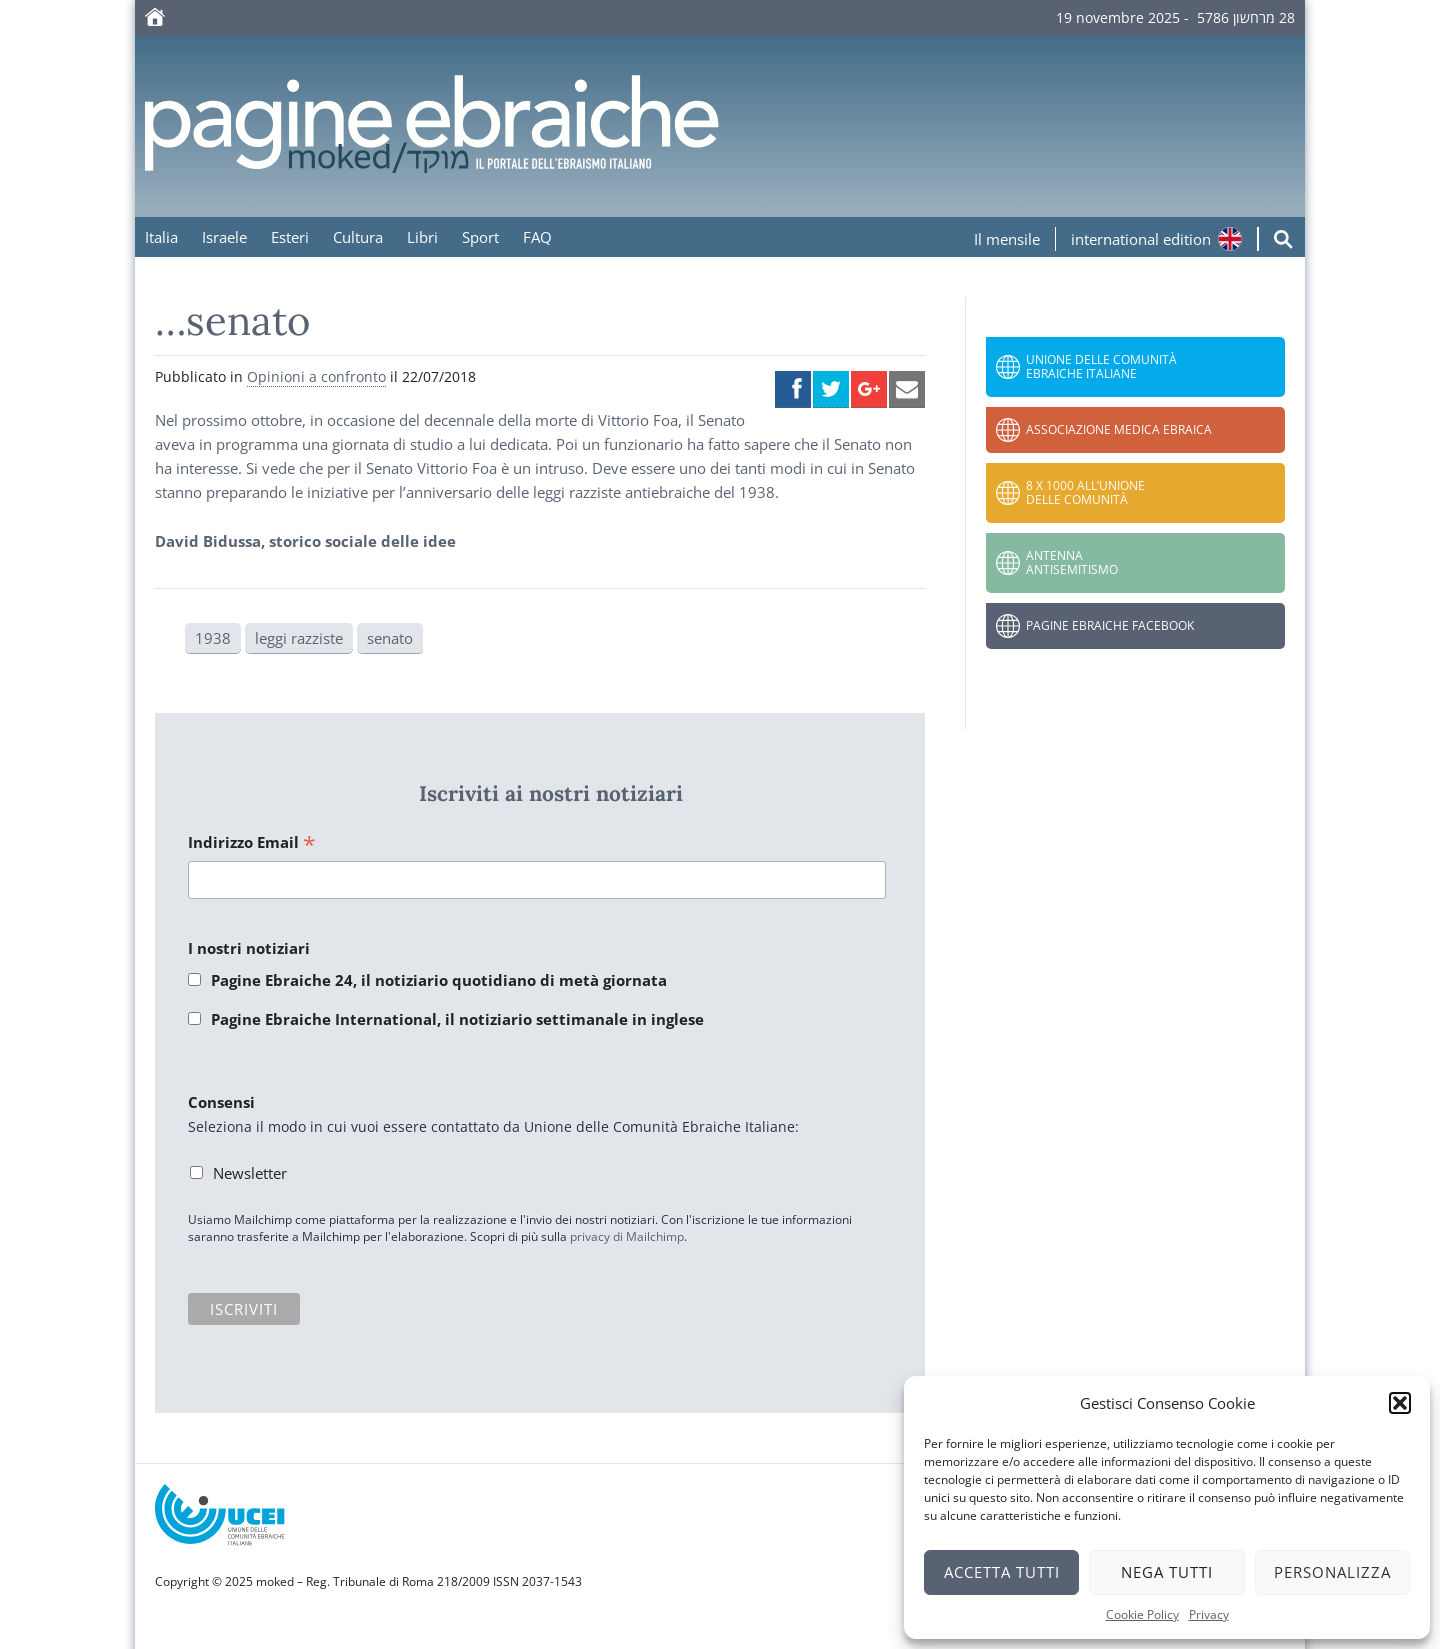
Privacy (1209, 1614)
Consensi (221, 1102)
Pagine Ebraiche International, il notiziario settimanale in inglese (457, 1019)
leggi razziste (299, 638)
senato (390, 638)
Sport (480, 237)
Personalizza (1332, 1572)
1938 (213, 638)
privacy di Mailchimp (627, 1236)
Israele (224, 237)
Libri (422, 237)
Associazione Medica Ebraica (1119, 429)
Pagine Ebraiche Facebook (1110, 625)
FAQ (537, 237)
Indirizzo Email (252, 843)
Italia (161, 237)
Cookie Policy (1142, 1614)
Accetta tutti (1002, 1572)
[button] (1400, 1403)
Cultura (358, 237)
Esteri (290, 237)
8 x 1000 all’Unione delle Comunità (1085, 492)
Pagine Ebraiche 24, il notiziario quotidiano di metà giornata (439, 980)
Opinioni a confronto (316, 376)
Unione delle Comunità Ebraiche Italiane (1101, 366)
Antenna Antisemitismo (1072, 562)
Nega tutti (1167, 1572)
